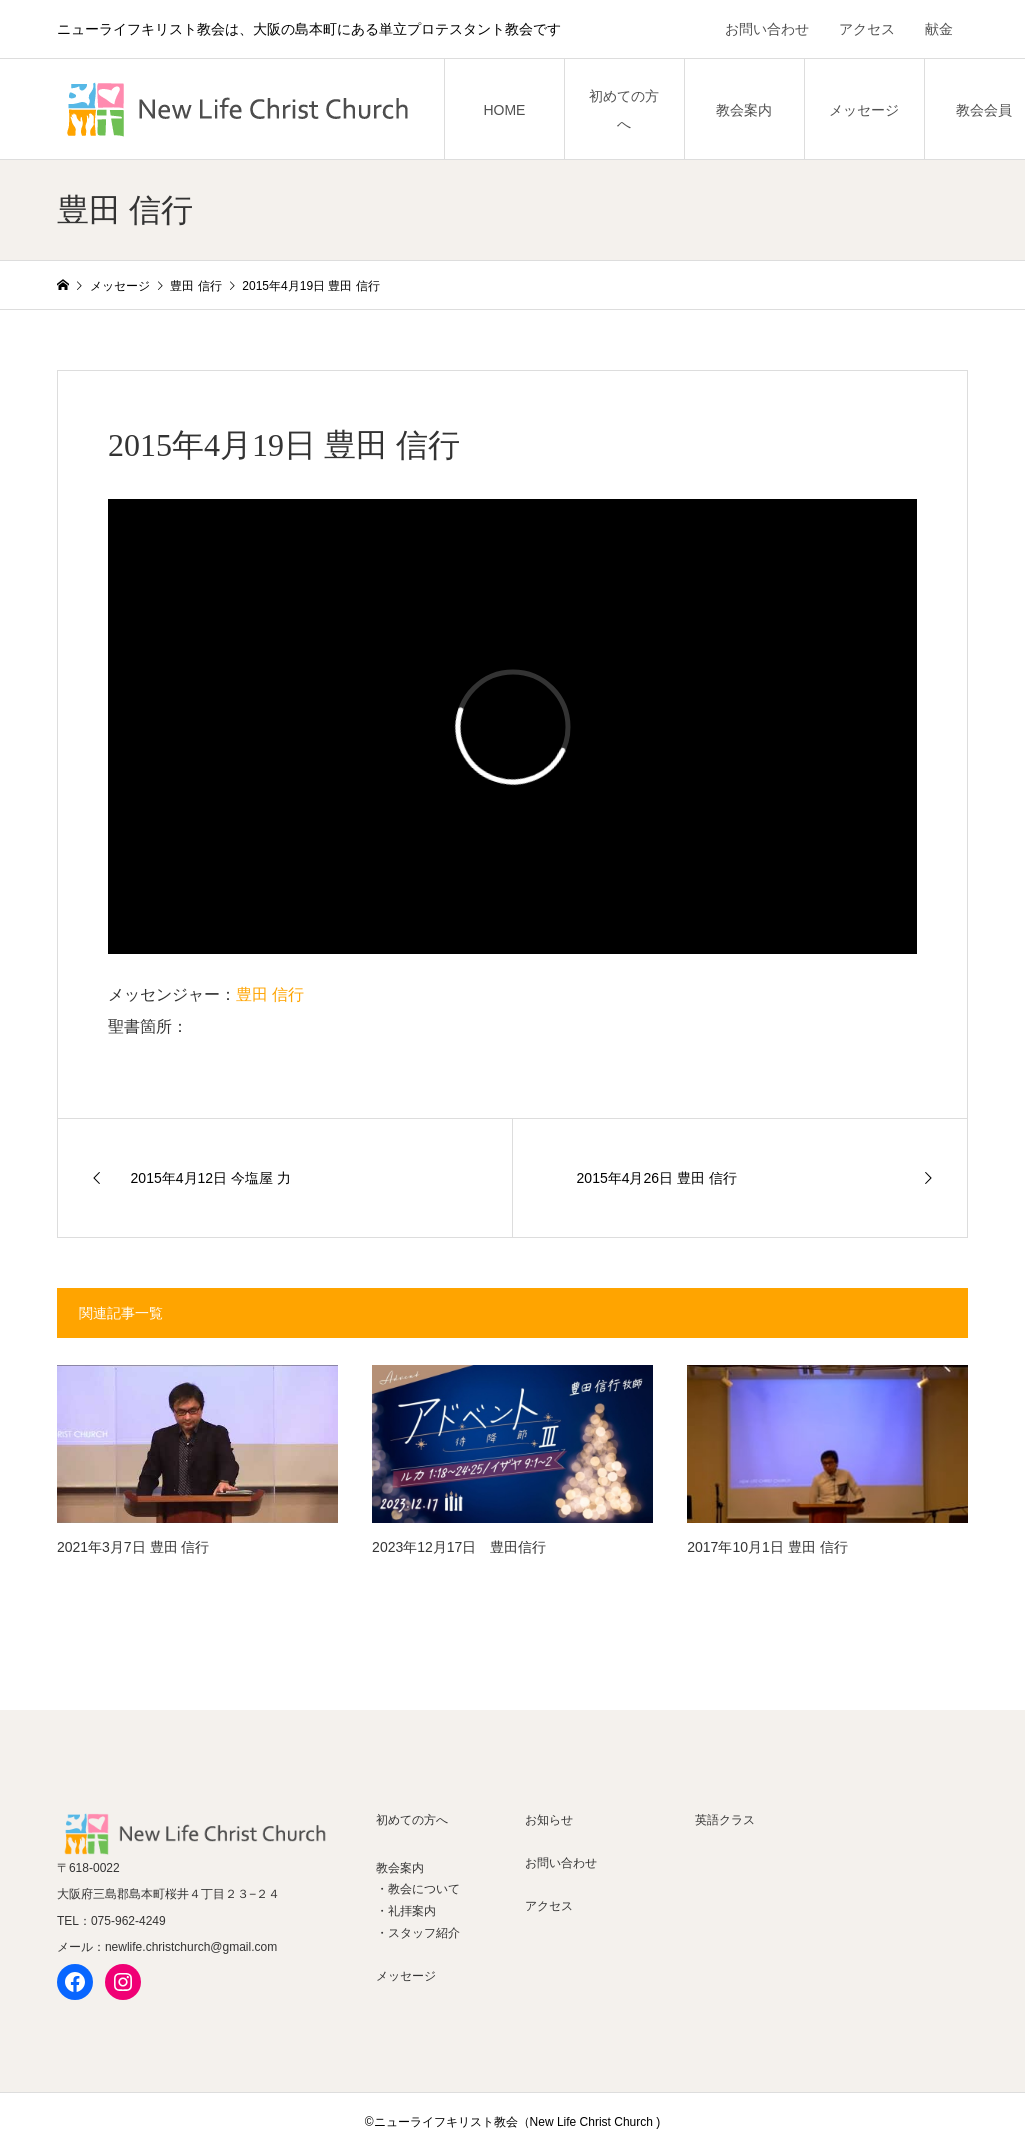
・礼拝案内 (406, 1911)
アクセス (867, 29)
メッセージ (864, 110)
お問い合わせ (767, 29)
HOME (504, 110)
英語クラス (725, 1820)
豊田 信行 (270, 994)
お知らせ (549, 1820)
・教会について (418, 1889)
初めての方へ (624, 110)
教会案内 (744, 110)
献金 (939, 29)
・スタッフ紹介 (418, 1933)
